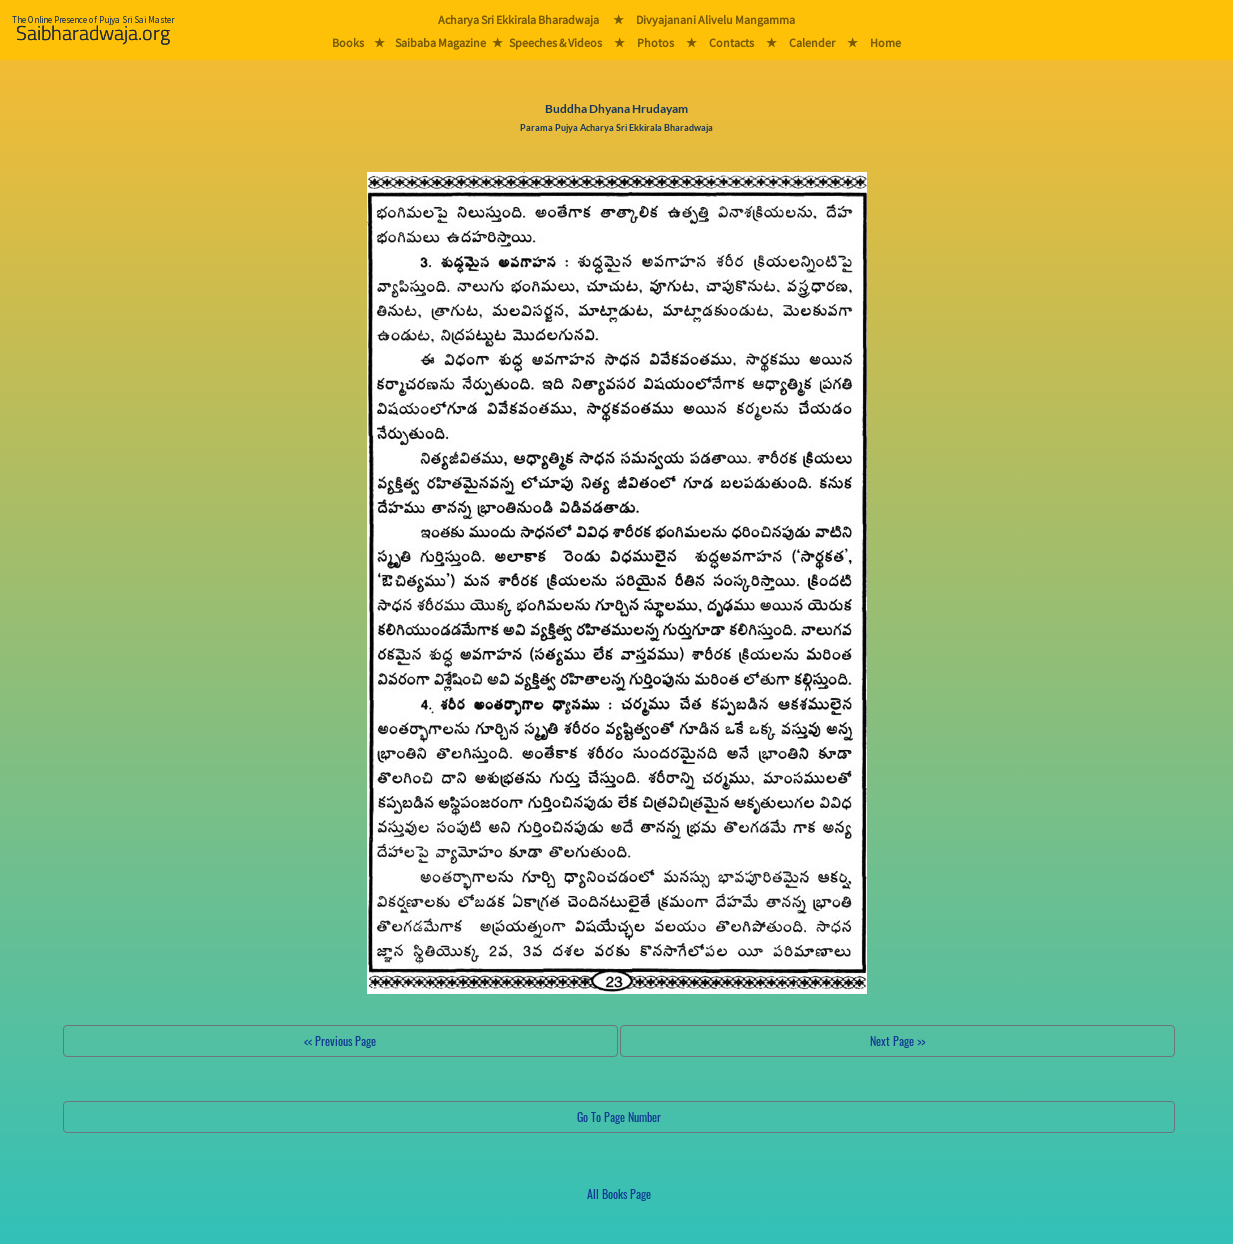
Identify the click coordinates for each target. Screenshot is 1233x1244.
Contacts (731, 42)
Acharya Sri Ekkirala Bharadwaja (518, 19)
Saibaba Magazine (440, 42)
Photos (655, 42)
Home (885, 42)
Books (348, 42)
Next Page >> (897, 1040)
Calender (812, 42)
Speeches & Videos (555, 42)
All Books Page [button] (619, 1193)
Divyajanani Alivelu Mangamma (715, 19)
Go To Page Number (619, 1116)
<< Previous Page (340, 1040)
